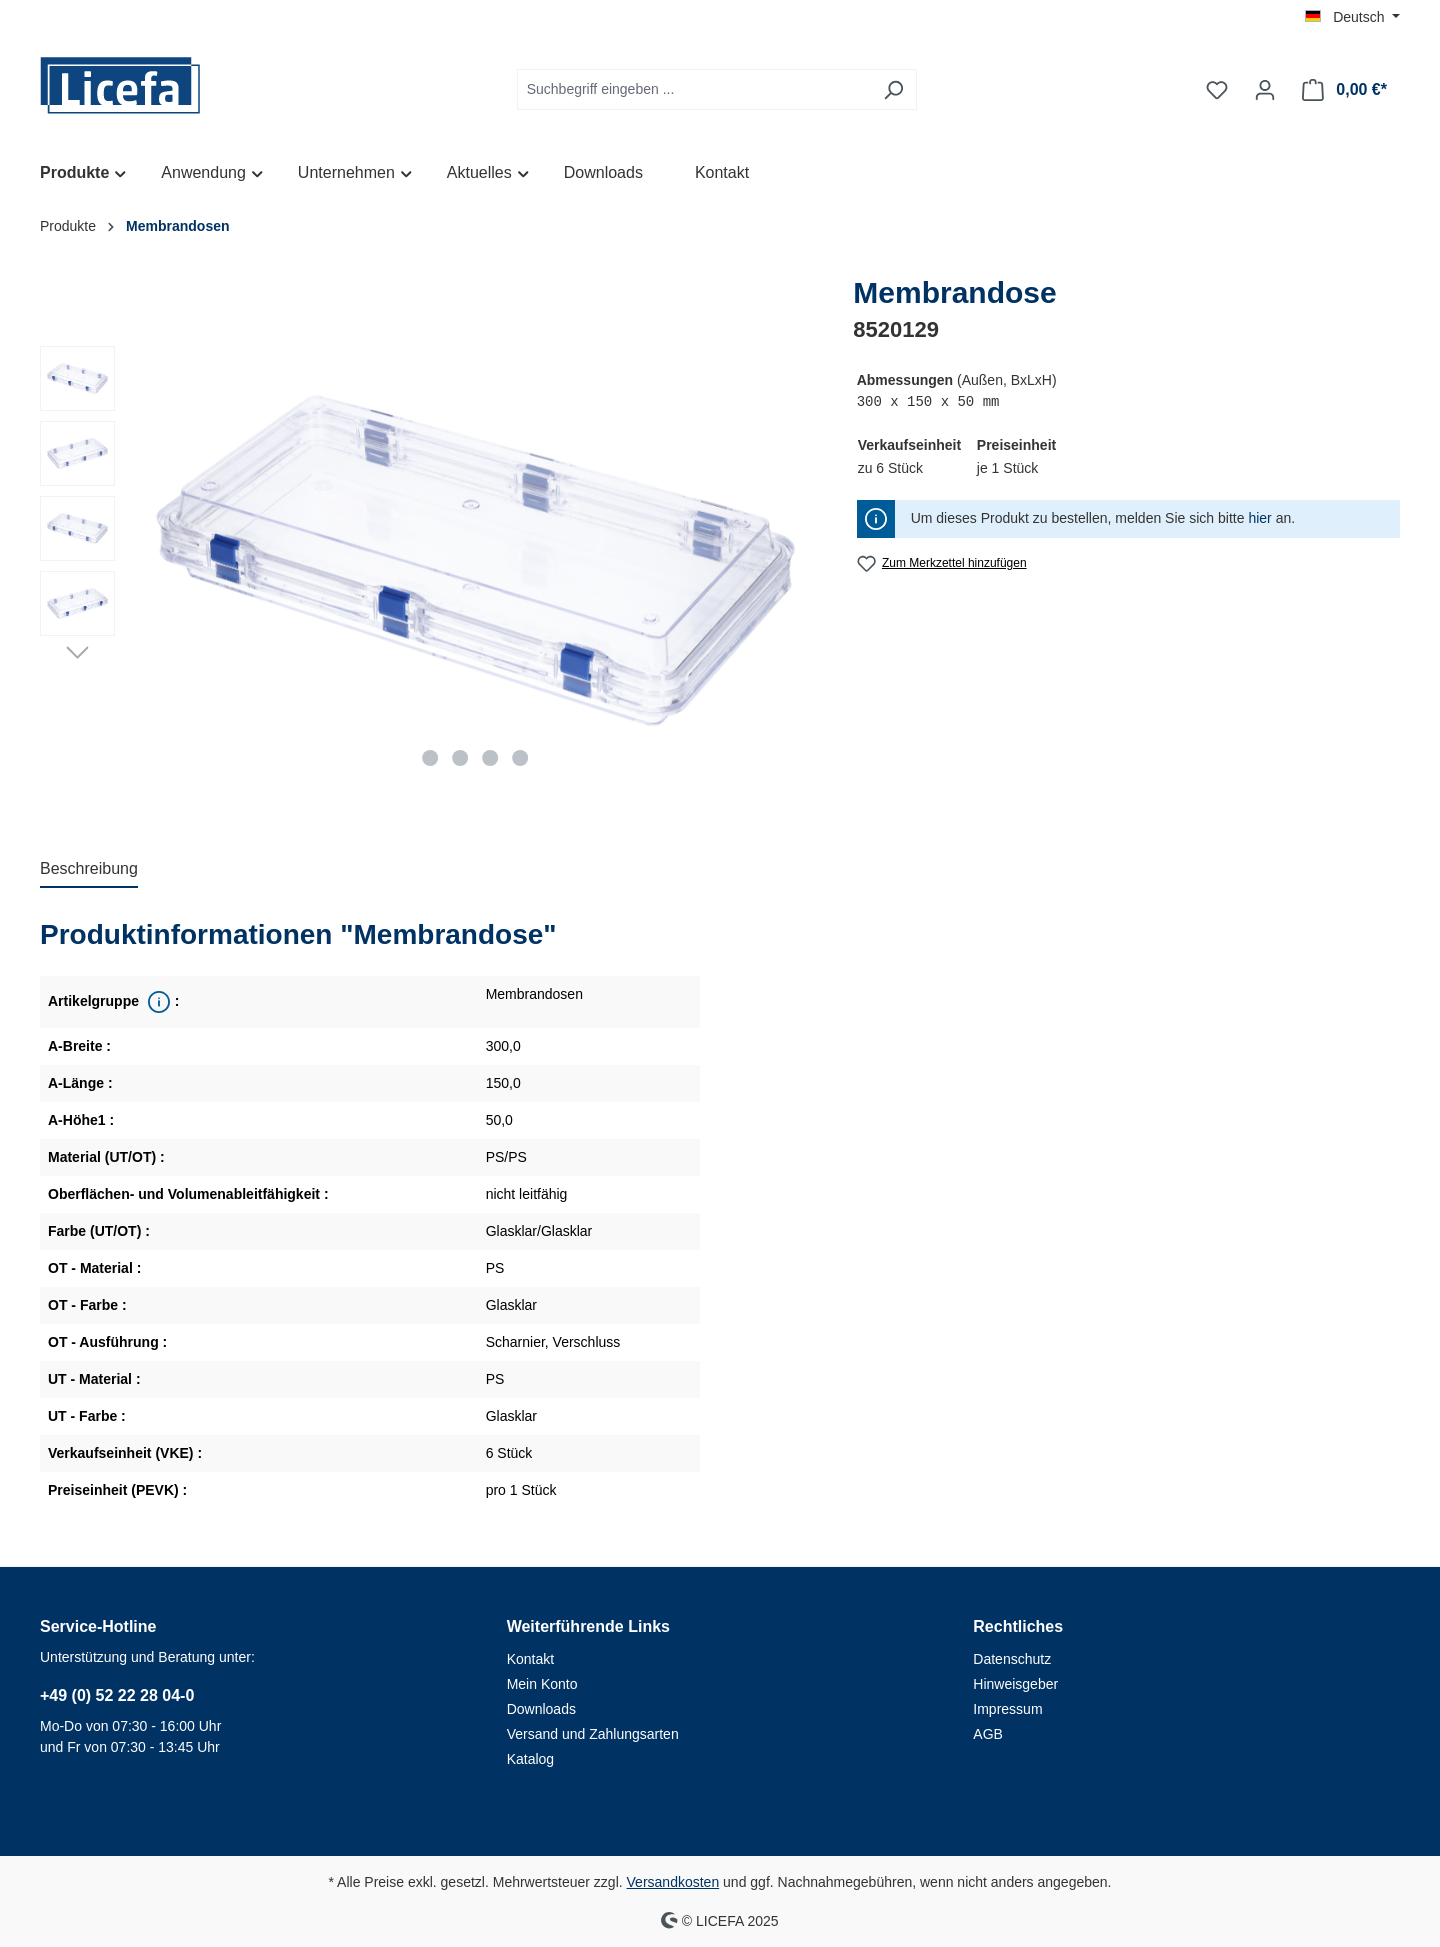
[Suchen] (893, 89)
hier (1259, 518)
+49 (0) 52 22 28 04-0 (117, 1695)
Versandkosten (673, 1882)
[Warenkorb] (1344, 90)
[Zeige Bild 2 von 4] (461, 758)
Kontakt (530, 1659)
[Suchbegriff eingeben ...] (694, 89)
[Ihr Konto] (1265, 90)
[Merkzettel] (1217, 90)
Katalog (530, 1759)
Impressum (1007, 1709)
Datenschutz (1012, 1659)
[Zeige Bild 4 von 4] (520, 758)
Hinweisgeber (1015, 1684)
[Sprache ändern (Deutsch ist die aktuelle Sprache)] (1352, 17)
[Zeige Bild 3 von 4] (490, 758)
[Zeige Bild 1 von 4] (431, 758)
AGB (988, 1734)
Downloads (541, 1709)
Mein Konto (542, 1684)
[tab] (89, 870)
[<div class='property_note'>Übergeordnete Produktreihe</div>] (157, 1002)
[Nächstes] (77, 651)
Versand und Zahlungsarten (593, 1734)
